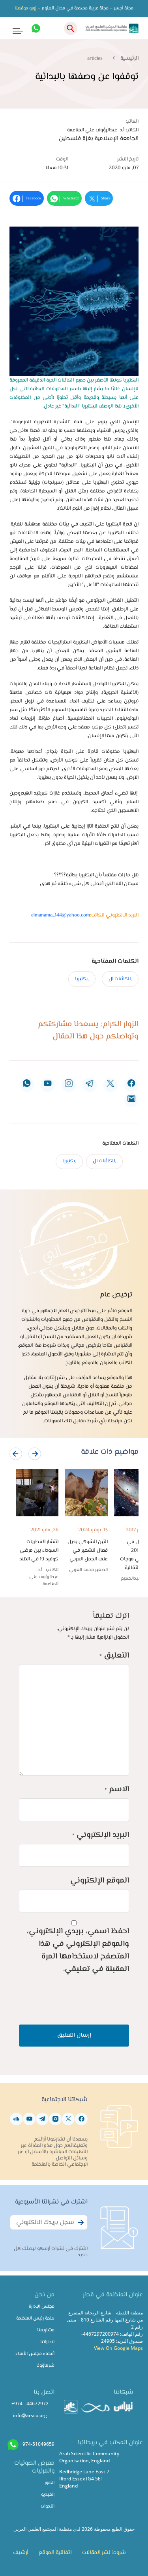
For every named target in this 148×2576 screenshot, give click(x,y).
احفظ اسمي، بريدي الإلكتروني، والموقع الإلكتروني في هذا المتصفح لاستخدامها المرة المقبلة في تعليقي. (78, 1950)
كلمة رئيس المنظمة (35, 2318)
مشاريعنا (45, 2330)
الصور (49, 2483)
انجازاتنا (47, 2342)
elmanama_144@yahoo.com (60, 915)
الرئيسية (129, 58)
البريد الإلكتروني (100, 1835)
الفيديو (47, 2495)
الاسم (117, 1789)
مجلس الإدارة (41, 2306)
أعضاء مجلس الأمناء (34, 2354)
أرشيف (20, 2552)
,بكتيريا (82, 979)
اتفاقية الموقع (55, 2552)
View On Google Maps (118, 2348)
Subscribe (79, 2227)
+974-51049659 (37, 2444)
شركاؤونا (45, 2365)
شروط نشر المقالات (104, 2552)
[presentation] (15, 1454)
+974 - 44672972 (30, 2403)
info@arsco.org (30, 2415)
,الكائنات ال (120, 979)
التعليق (114, 1656)
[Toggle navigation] (12, 29)
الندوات (47, 2506)
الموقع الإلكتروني (99, 1881)
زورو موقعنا (25, 8)
